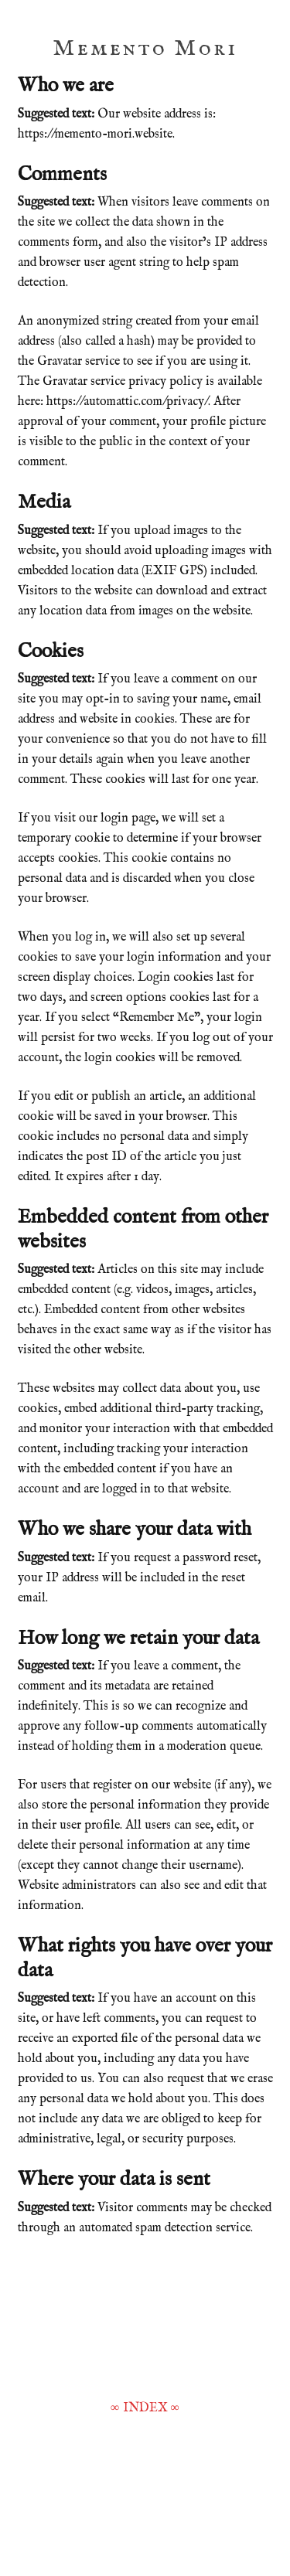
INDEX (145, 2408)
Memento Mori (145, 48)
